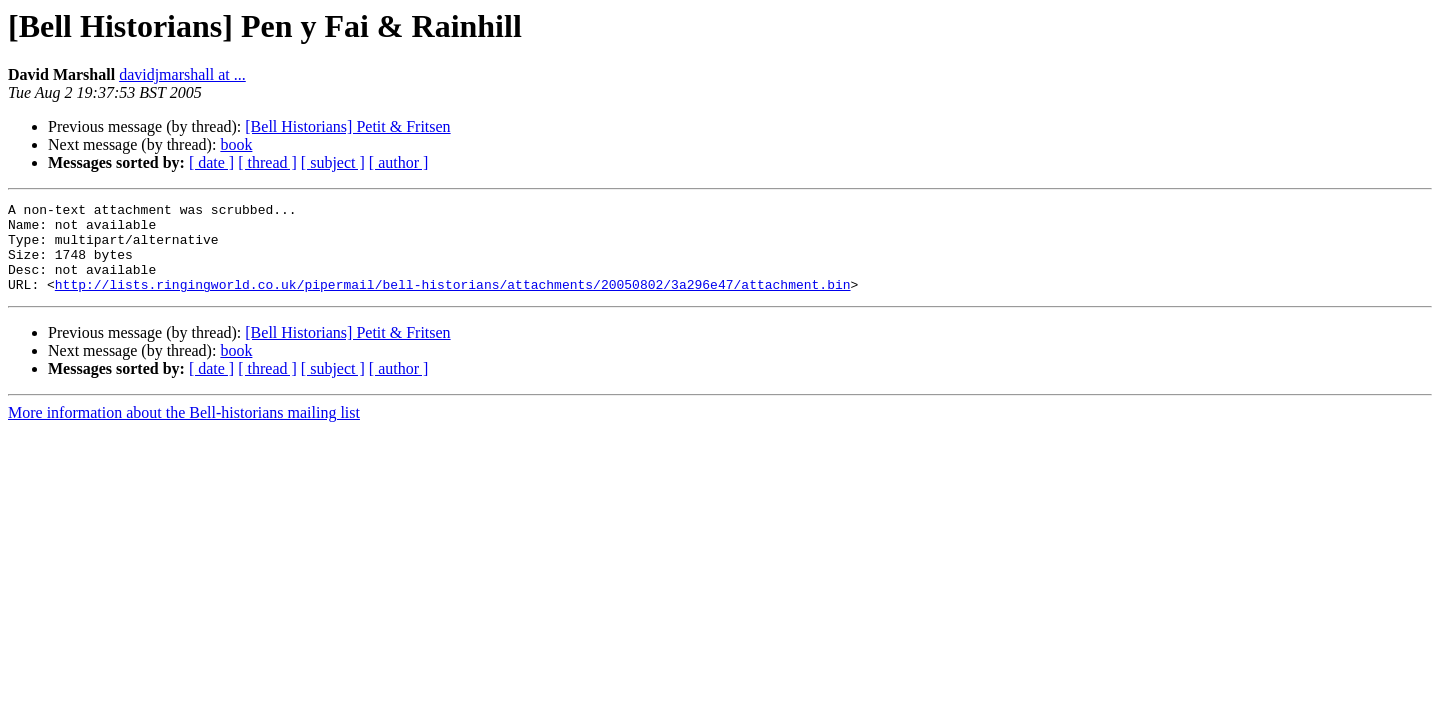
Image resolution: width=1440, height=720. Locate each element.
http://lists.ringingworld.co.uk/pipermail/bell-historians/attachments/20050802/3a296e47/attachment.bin (453, 302)
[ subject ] (333, 162)
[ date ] (211, 162)
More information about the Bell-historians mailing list (184, 430)
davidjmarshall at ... (182, 74)
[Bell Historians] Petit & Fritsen (347, 126)
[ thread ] (267, 162)
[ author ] (399, 162)
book (236, 144)
